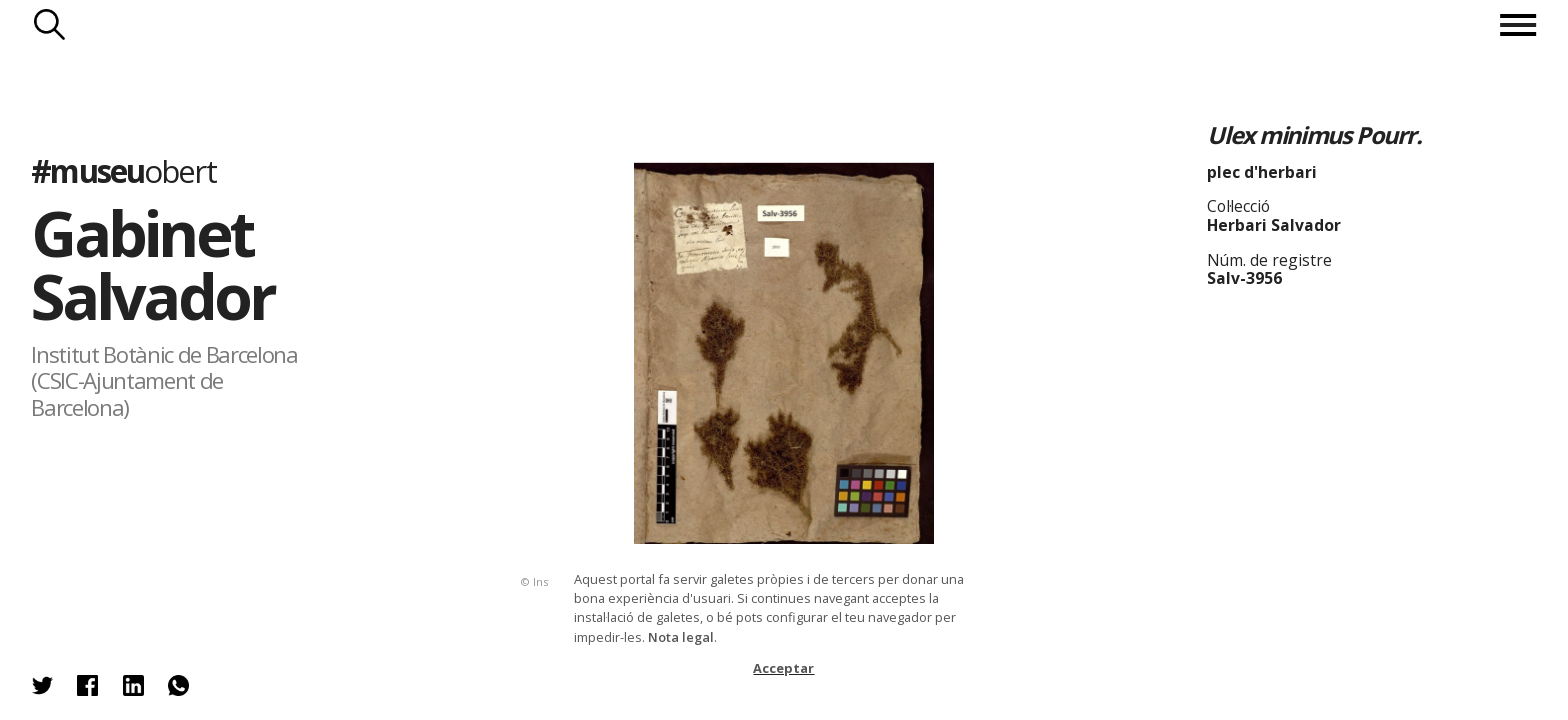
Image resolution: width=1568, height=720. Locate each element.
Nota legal (681, 637)
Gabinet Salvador (152, 264)
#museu (123, 170)
